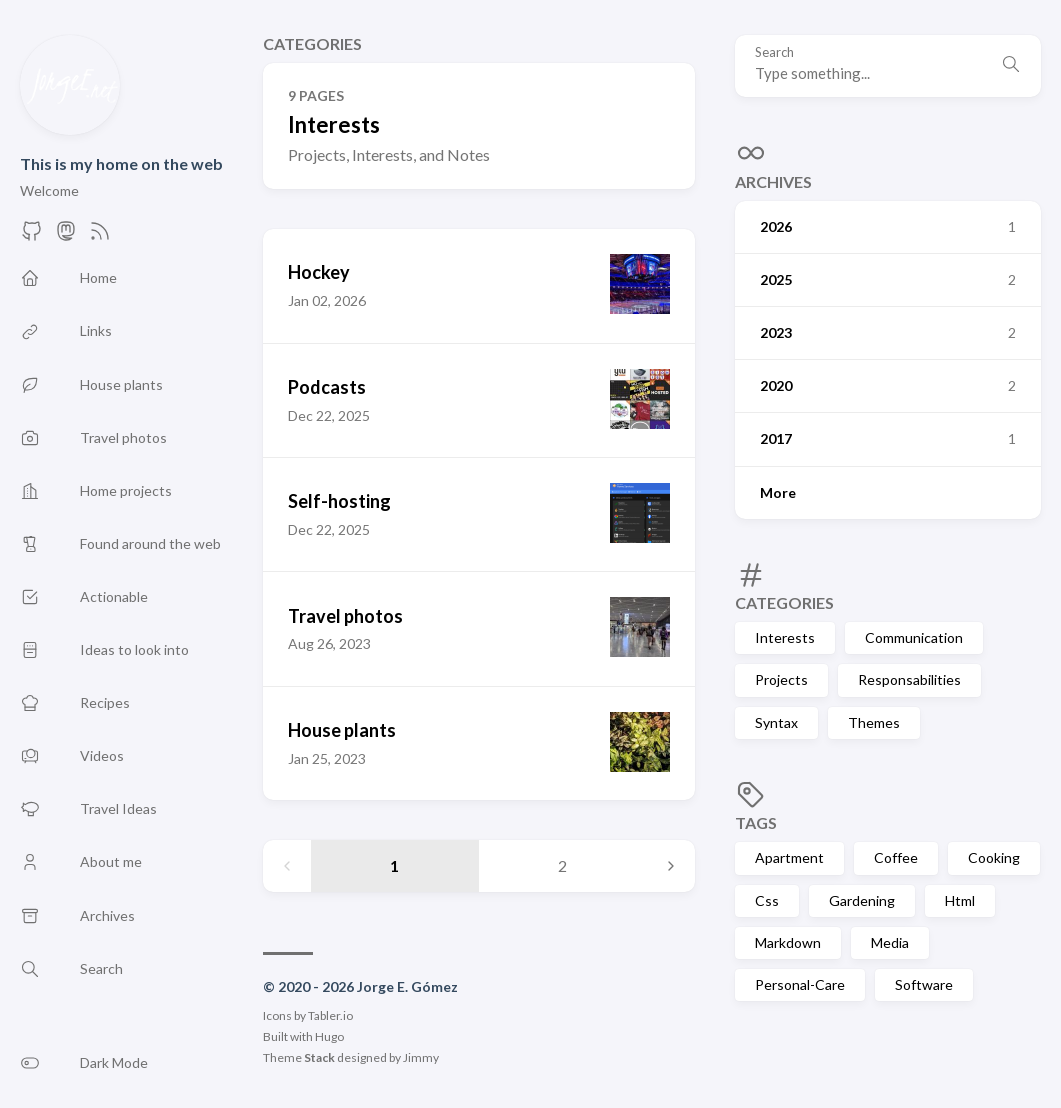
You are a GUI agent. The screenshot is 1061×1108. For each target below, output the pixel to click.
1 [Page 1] (394, 865)
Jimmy (421, 1057)
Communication (914, 637)
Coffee (896, 857)
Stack (319, 1057)
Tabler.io (330, 1015)
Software (924, 984)
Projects (781, 679)
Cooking (994, 857)
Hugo (329, 1036)
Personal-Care (800, 984)
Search (774, 52)
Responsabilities (909, 679)
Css (767, 900)
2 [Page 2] (562, 865)
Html (960, 900)
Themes (874, 722)
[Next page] (671, 866)
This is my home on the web (121, 163)
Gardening (862, 900)
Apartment (789, 857)
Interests (785, 637)
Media (890, 942)
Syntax (776, 722)
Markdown (788, 942)
